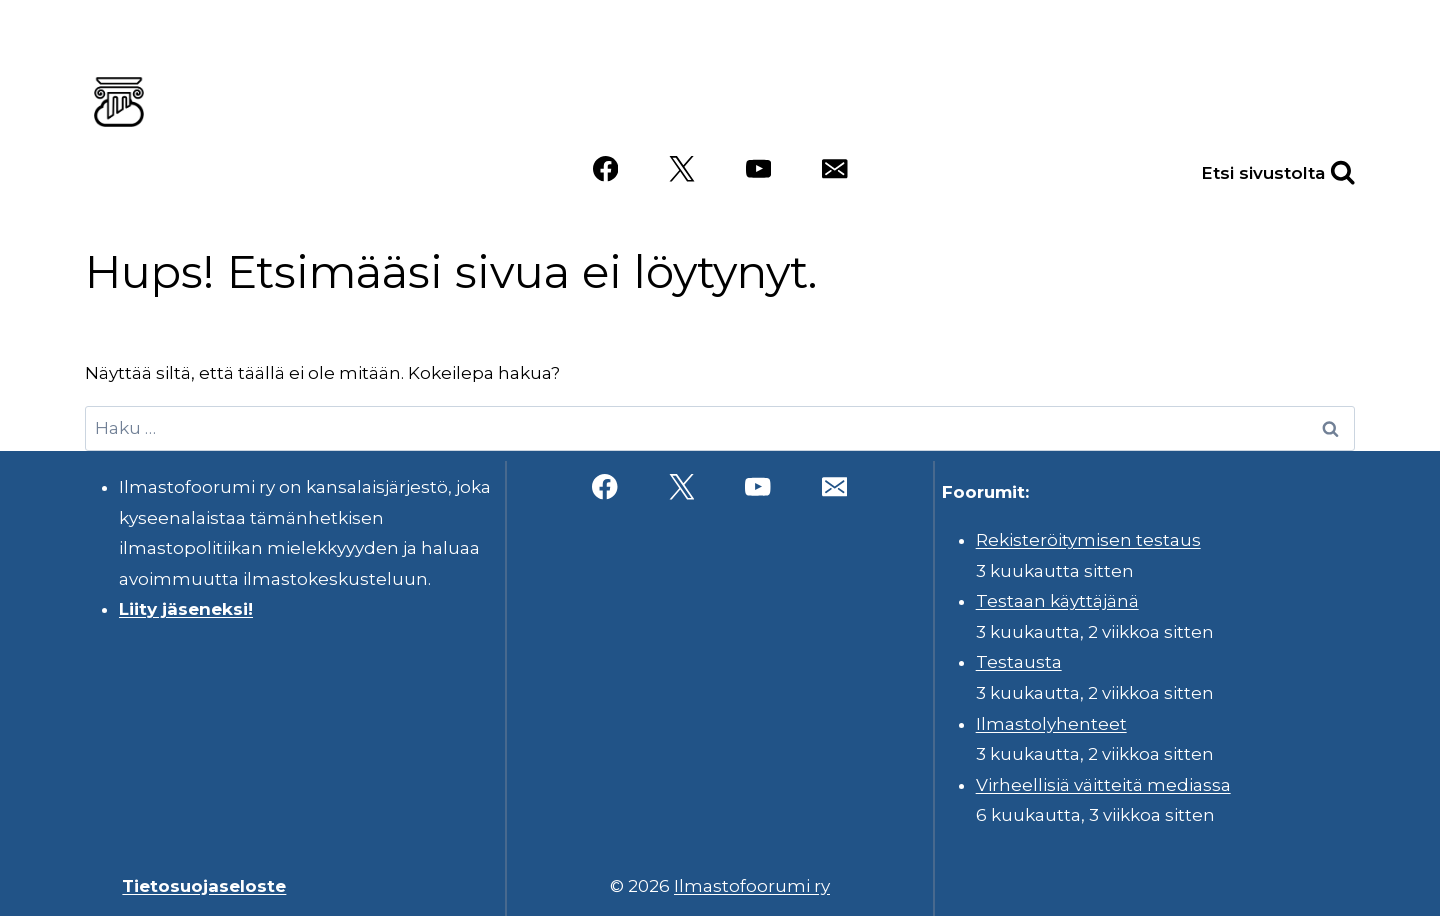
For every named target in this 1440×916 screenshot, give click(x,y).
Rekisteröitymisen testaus (1088, 540)
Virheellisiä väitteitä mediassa (1103, 785)
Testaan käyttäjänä (1057, 601)
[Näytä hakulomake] (1321, 169)
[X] (681, 169)
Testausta (1019, 662)
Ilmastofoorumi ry (752, 886)
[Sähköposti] (834, 169)
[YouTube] (758, 169)
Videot (1309, 97)
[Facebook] (605, 169)
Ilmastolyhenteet (1051, 724)
